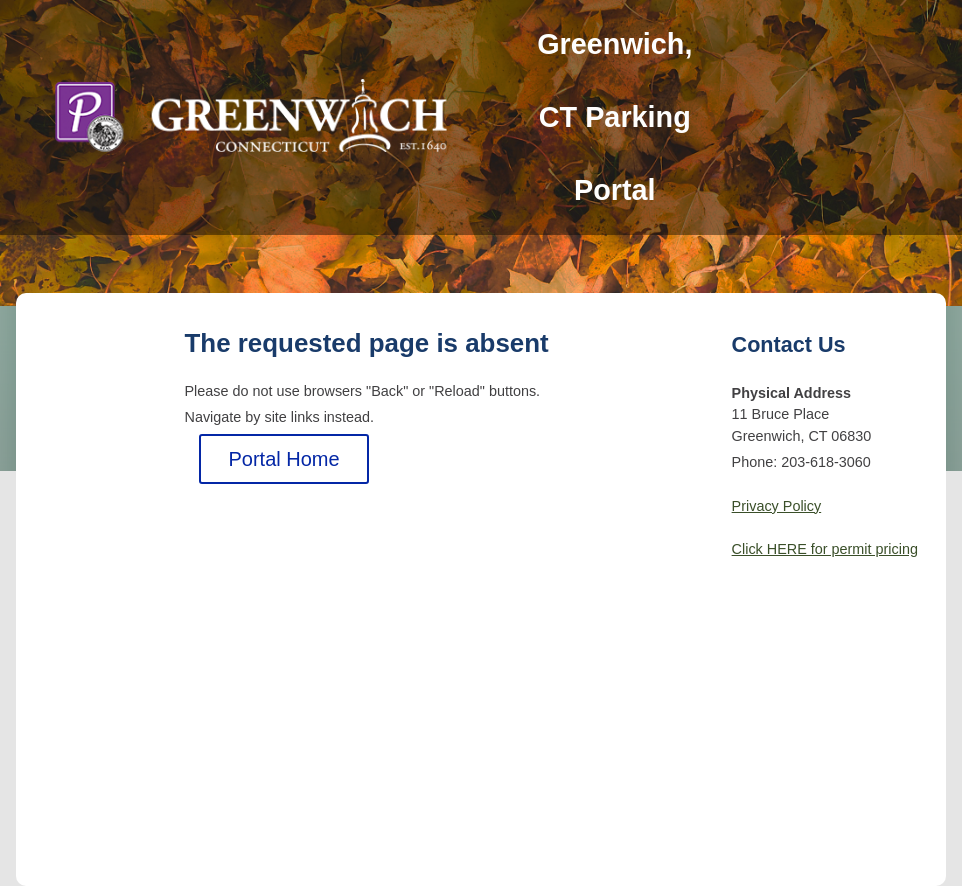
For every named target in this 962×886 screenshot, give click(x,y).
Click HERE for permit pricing (825, 549)
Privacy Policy (777, 506)
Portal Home (283, 459)
